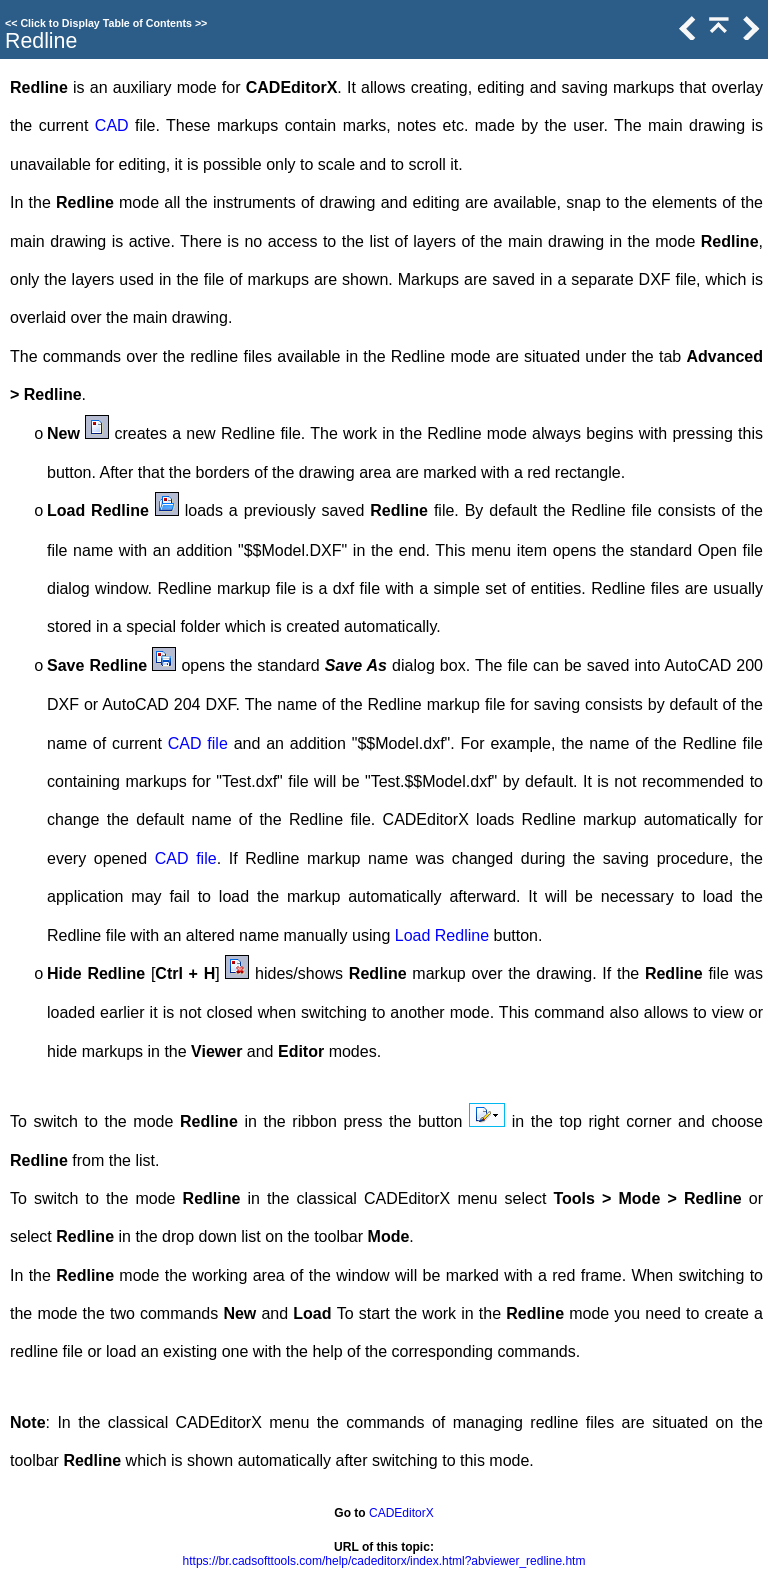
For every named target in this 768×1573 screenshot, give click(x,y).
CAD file (198, 743)
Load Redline (442, 935)
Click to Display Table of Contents (106, 23)
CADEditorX (401, 1513)
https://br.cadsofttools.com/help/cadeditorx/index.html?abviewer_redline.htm (384, 1561)
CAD (112, 125)
